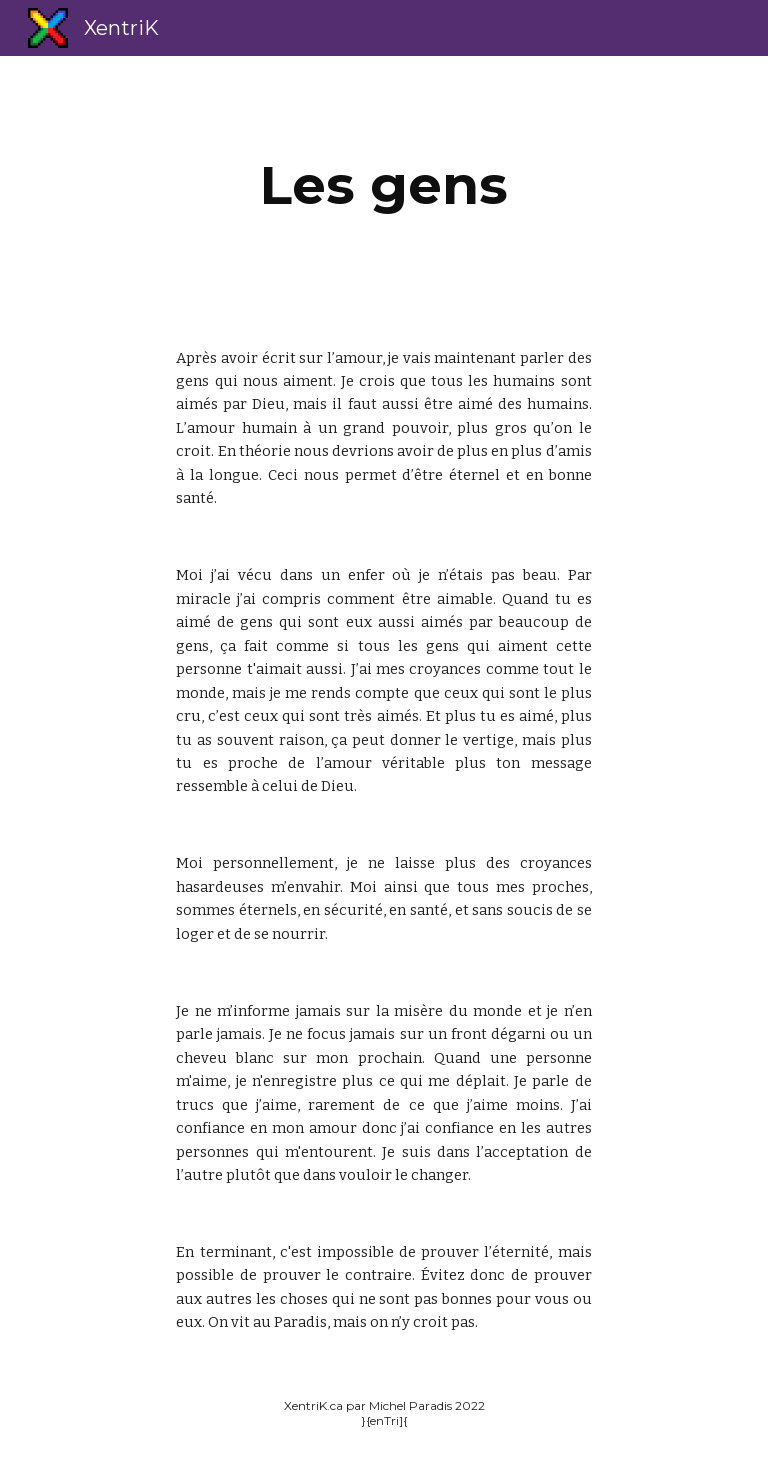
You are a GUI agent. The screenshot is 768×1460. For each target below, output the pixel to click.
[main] (383, 185)
